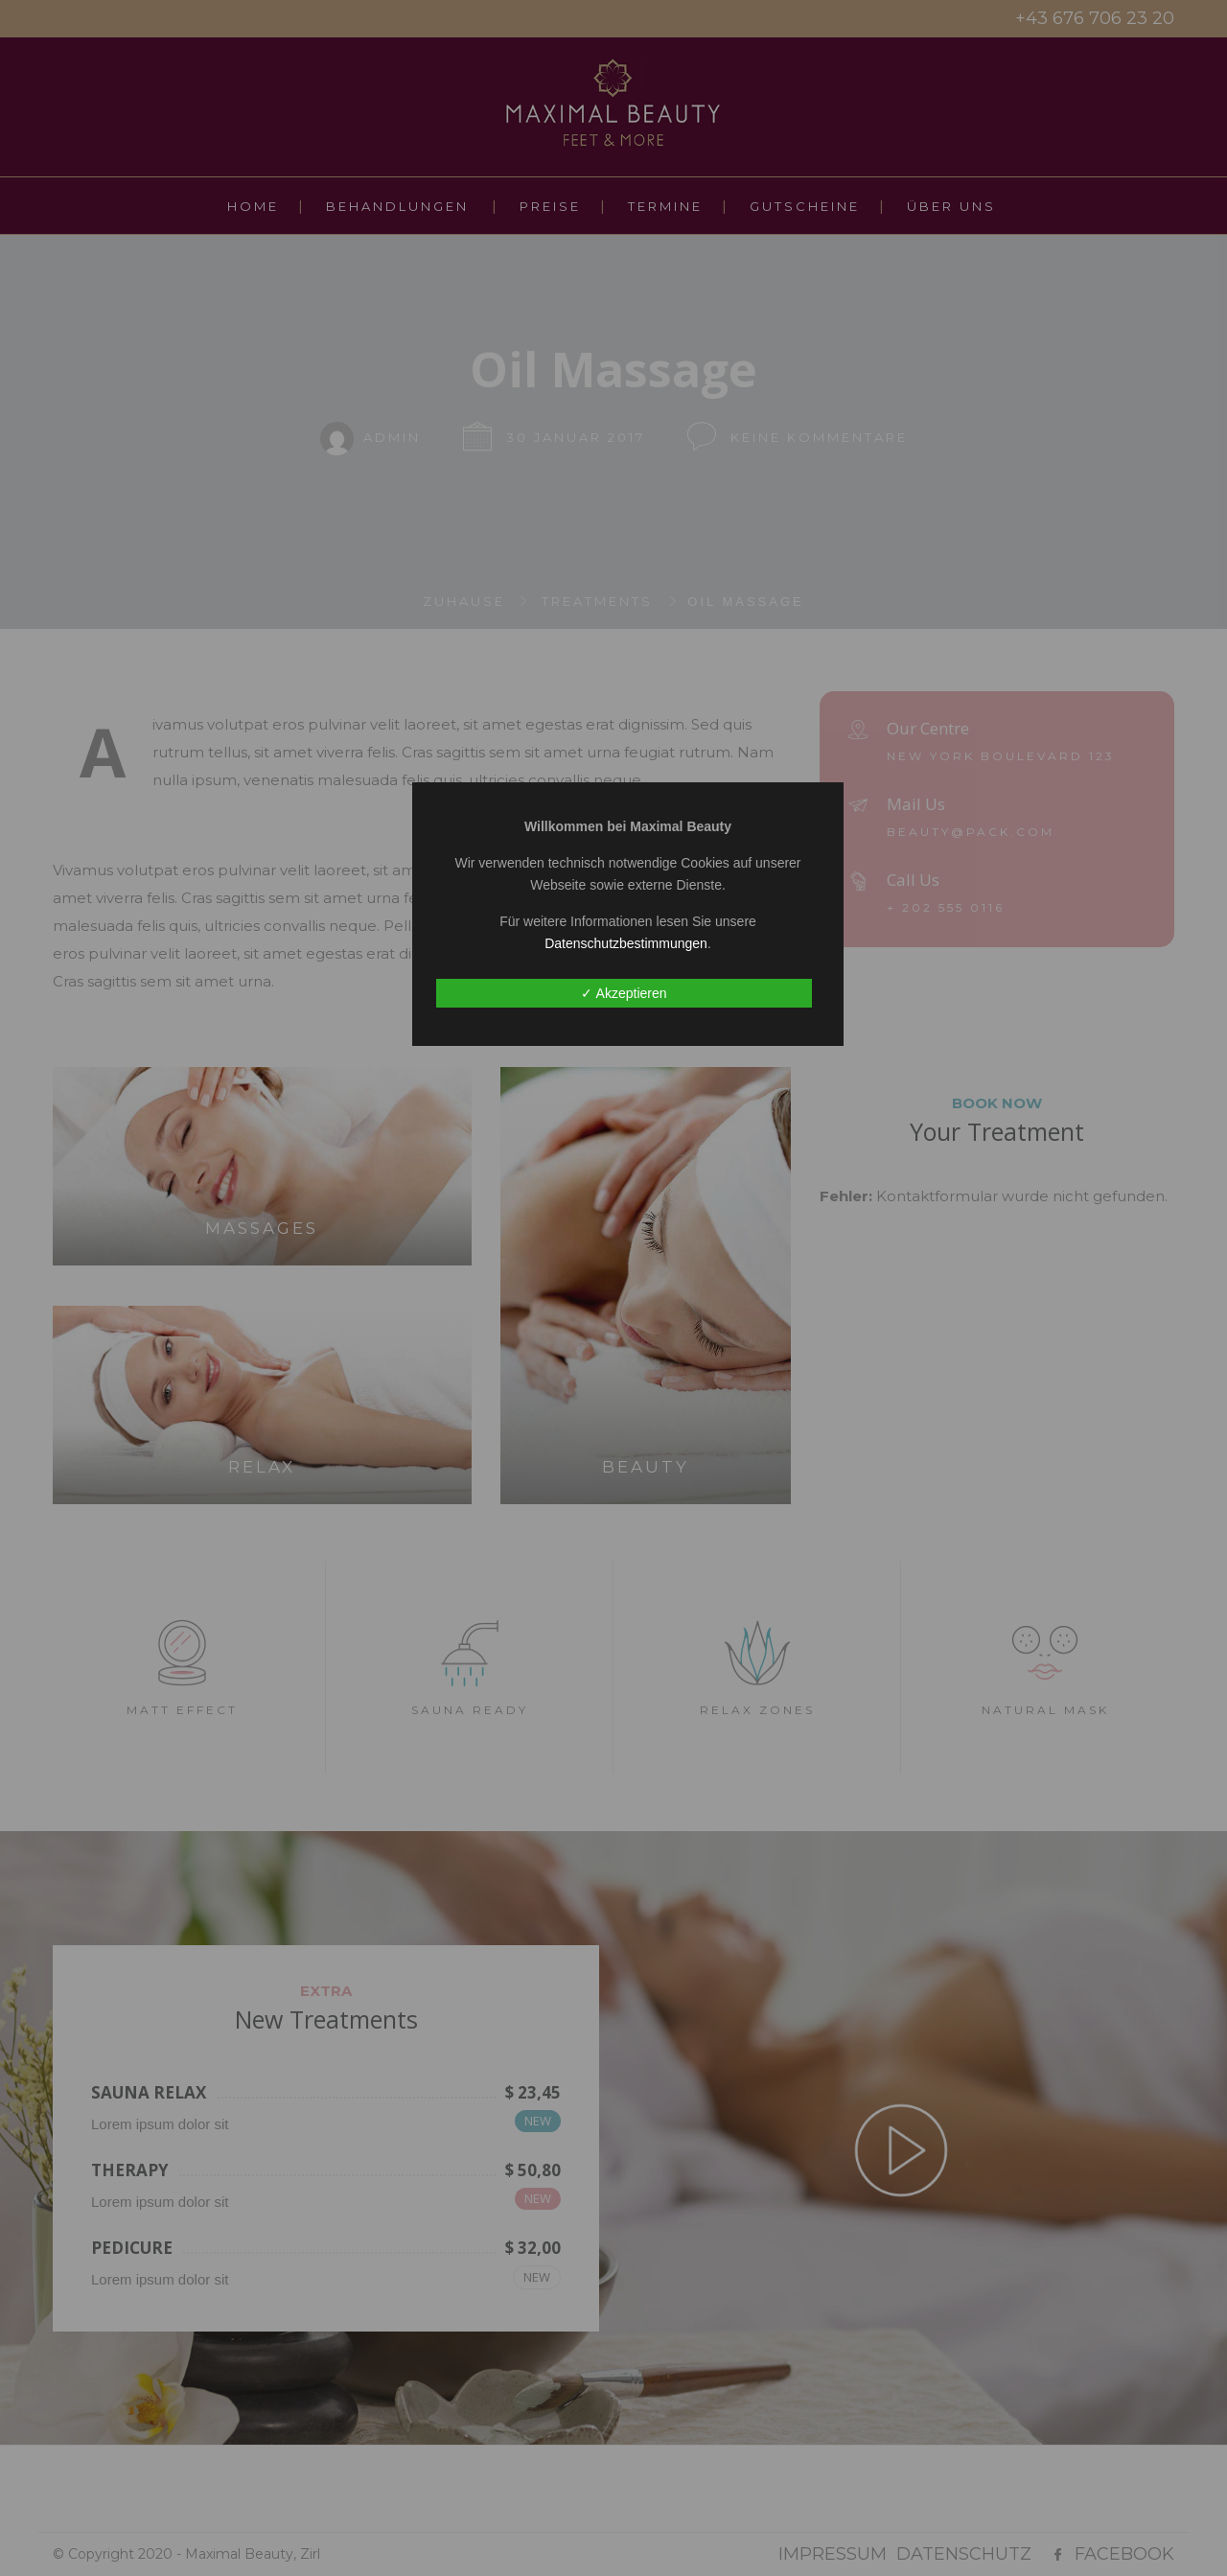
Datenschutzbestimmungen (625, 943)
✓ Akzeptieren (623, 993)
